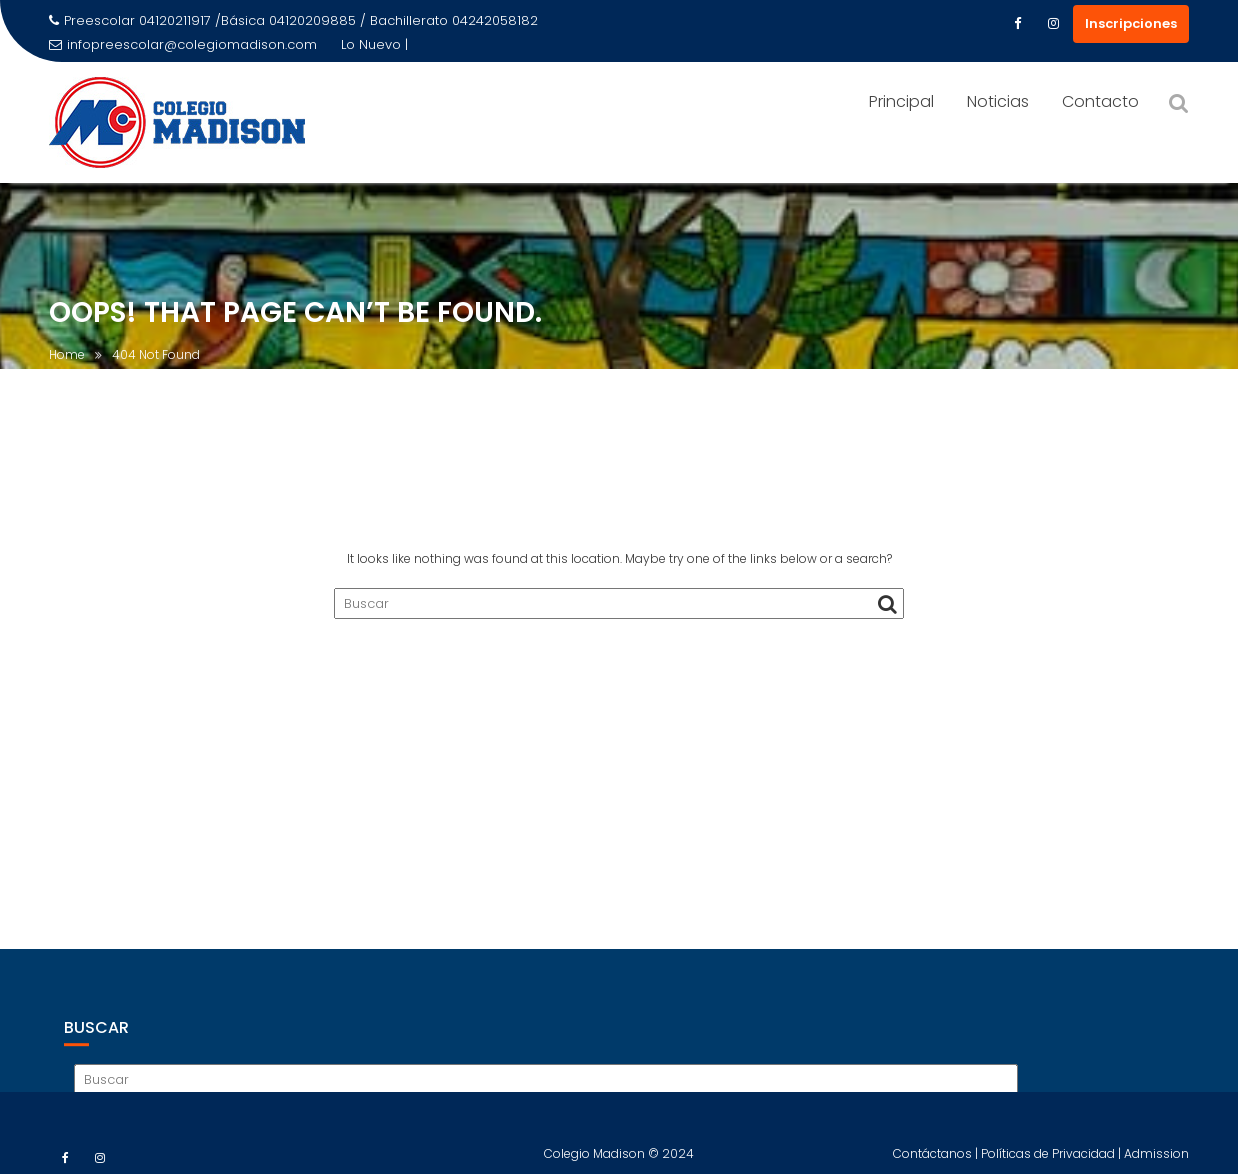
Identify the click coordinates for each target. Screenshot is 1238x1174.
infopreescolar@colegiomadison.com (183, 44)
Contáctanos (934, 1159)
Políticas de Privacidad (1049, 1159)
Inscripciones (1131, 23)
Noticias (998, 101)
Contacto (1100, 101)
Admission (1156, 1159)
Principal (901, 101)
